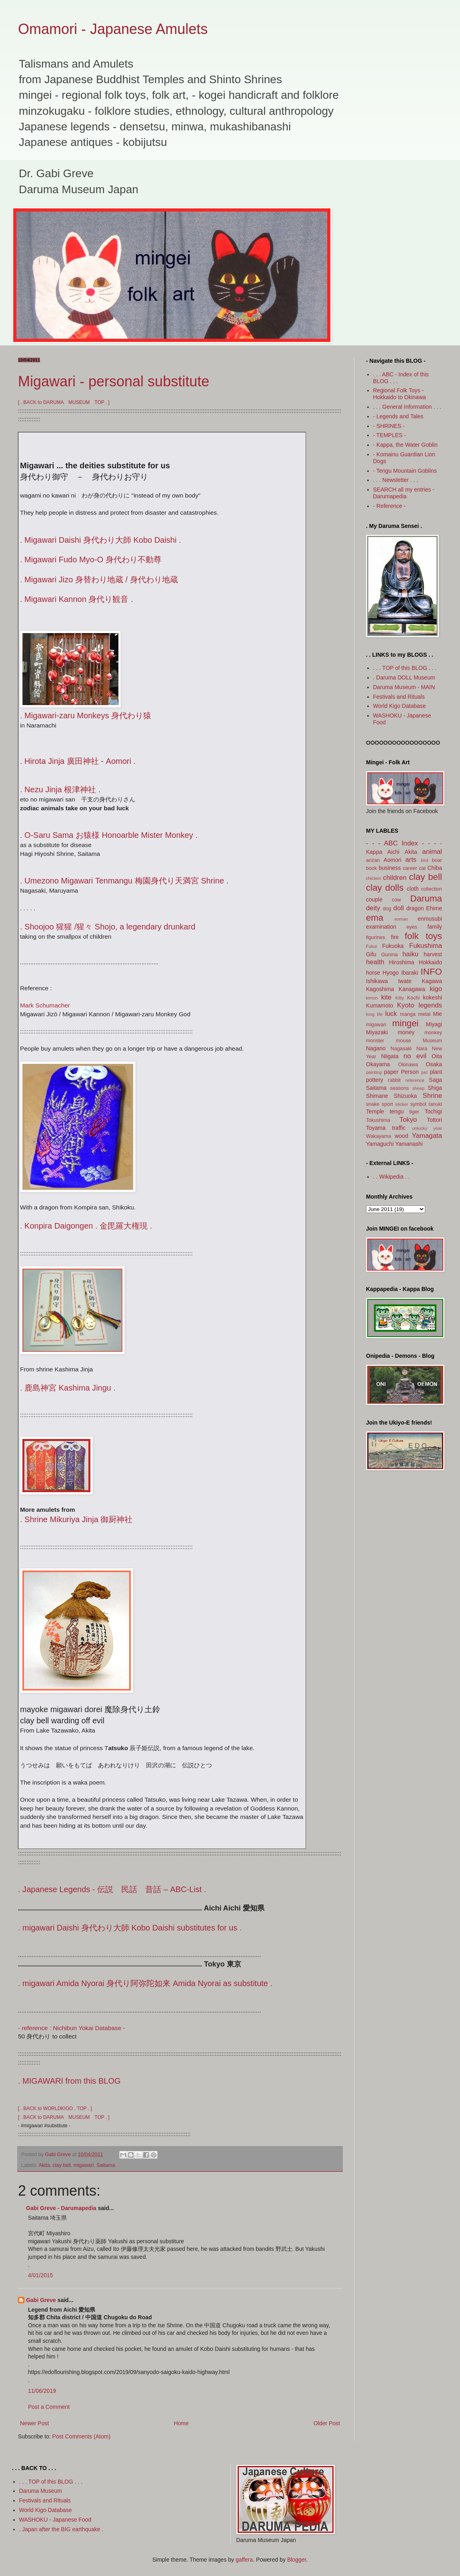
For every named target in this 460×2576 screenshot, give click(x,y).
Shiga (435, 1088)
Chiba (434, 868)
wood (401, 1136)
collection (431, 889)
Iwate (404, 981)
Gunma (389, 954)
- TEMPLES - (389, 435)
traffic (399, 1128)
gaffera (244, 2559)
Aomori (392, 860)
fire (394, 937)
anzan (373, 860)
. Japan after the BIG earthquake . (61, 2529)
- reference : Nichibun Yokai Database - (71, 2027)
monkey (433, 1032)
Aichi (393, 852)
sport (387, 1104)
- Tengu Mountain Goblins (405, 471)
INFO (431, 972)
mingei (405, 1023)
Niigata (390, 1056)
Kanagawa (412, 989)
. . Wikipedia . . (391, 1176)
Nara (421, 1048)
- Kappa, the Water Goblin (405, 445)
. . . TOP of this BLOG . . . (405, 668)
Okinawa (408, 1064)
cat (422, 868)
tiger (414, 1112)
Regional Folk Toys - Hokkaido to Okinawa (399, 393)
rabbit (394, 1080)
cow (396, 900)
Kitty (399, 997)
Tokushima (378, 1120)
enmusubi (430, 918)
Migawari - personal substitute (113, 381)
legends (430, 1005)
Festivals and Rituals (399, 696)
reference (415, 1080)
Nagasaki (401, 1048)
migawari (84, 2165)
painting (374, 1072)
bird (424, 860)
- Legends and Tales (398, 416)
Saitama (105, 2165)
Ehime (434, 908)
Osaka (434, 1064)
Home (181, 2423)
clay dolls (385, 888)
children (395, 877)
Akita (44, 2165)
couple (374, 899)
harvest (433, 954)
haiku (410, 954)
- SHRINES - (389, 426)
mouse (403, 1040)
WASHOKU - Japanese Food (55, 2519)
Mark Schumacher (45, 1005)
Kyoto (405, 1005)
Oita (437, 1056)
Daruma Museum (40, 2491)
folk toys (423, 936)
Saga (435, 1080)
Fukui (371, 946)
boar (437, 860)
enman (401, 919)
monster (375, 1040)
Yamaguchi (380, 1144)
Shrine (432, 1095)
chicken (373, 878)
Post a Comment (49, 2407)
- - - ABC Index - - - (401, 843)
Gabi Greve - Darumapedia (61, 2208)
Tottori (434, 1120)
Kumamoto (379, 1005)
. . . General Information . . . (407, 407)
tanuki (435, 1104)
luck (391, 1013)
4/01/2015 (40, 2275)
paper (391, 1072)
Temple (375, 1111)
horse (373, 972)
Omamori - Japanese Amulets (113, 29)
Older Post (327, 2423)
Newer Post (34, 2423)
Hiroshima (401, 962)
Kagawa (432, 981)
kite (386, 997)
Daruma (426, 898)
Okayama (378, 1064)
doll (398, 908)
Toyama (376, 1128)
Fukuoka (393, 946)
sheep (418, 1088)
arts (410, 859)
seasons (399, 1088)
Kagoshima (380, 989)
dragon (415, 908)
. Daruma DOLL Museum (404, 677)
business (390, 868)
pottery (374, 1080)
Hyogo (390, 972)
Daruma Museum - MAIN (404, 687)
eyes (411, 927)
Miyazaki (377, 1032)
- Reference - (389, 506)
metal (424, 1014)
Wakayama (378, 1136)
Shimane (377, 1096)
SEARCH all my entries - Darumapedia (403, 493)
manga (408, 1014)
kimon (372, 997)
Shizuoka (405, 1096)
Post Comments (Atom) (81, 2436)
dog (387, 908)
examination (381, 926)
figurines (375, 937)
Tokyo (408, 1119)
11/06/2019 (42, 2391)
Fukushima (425, 945)
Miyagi (434, 1024)
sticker (401, 1104)
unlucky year (427, 1128)
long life (374, 1014)
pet (424, 1072)
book (371, 868)
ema (375, 918)
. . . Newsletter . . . (395, 480)
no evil (415, 1056)
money (406, 1032)
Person (409, 1072)
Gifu (371, 954)
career (410, 868)
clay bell (61, 2165)
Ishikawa (377, 981)
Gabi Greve (41, 2300)
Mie (437, 1014)
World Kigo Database (399, 706)
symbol (418, 1104)
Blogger (296, 2559)
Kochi (413, 998)
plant (436, 1072)
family (434, 926)
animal (432, 851)
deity (373, 908)
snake (373, 1104)
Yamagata (427, 1135)
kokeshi (432, 997)
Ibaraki (409, 972)
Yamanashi (409, 1144)
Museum (432, 1040)
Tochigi (433, 1111)
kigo (436, 989)
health (375, 962)
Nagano (376, 1048)
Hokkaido (430, 962)
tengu (397, 1111)
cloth (413, 888)
